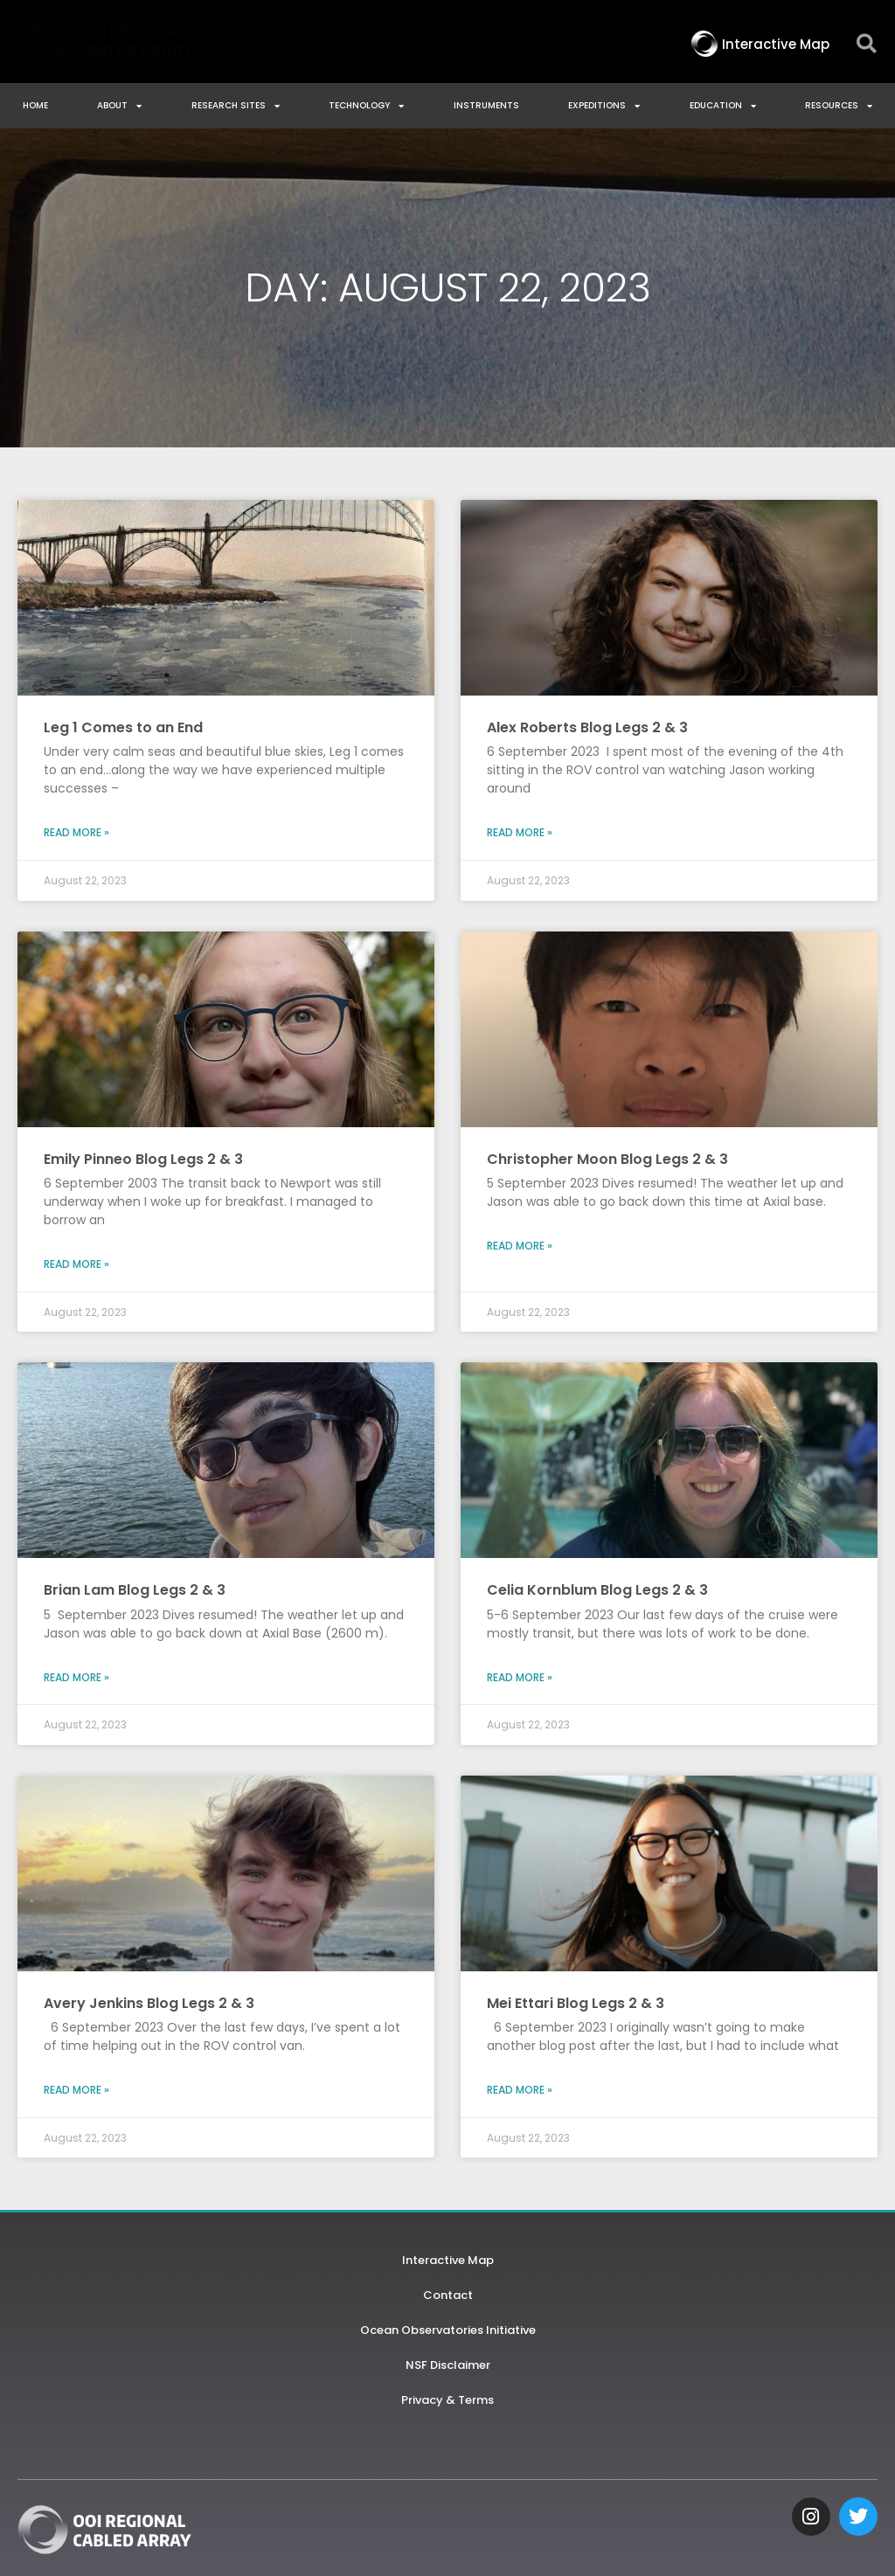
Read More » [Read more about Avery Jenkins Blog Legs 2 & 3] (76, 2089)
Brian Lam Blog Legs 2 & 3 (134, 1590)
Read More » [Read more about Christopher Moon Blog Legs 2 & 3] (519, 1245)
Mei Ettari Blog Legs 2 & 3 (575, 2003)
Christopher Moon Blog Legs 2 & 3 (607, 1159)
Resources (838, 106)
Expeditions (604, 106)
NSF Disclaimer (448, 2365)
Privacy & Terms (447, 2400)
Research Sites (235, 106)
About (119, 106)
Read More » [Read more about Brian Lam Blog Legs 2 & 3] (76, 1677)
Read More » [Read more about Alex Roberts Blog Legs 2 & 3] (519, 832)
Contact (448, 2295)
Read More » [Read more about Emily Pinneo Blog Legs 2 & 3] (76, 1264)
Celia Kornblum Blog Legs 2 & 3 (597, 1590)
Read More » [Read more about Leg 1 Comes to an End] (76, 832)
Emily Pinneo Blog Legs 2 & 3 (143, 1159)
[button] (866, 44)
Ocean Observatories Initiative (448, 2330)
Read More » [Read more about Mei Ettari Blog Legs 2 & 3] (519, 2089)
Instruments (486, 105)
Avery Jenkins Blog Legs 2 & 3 (149, 2003)
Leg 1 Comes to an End (123, 727)
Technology (366, 106)
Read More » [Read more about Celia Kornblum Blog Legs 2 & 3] (519, 1677)
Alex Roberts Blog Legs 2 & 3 (587, 727)
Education (723, 106)
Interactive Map (448, 2260)
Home (35, 105)
